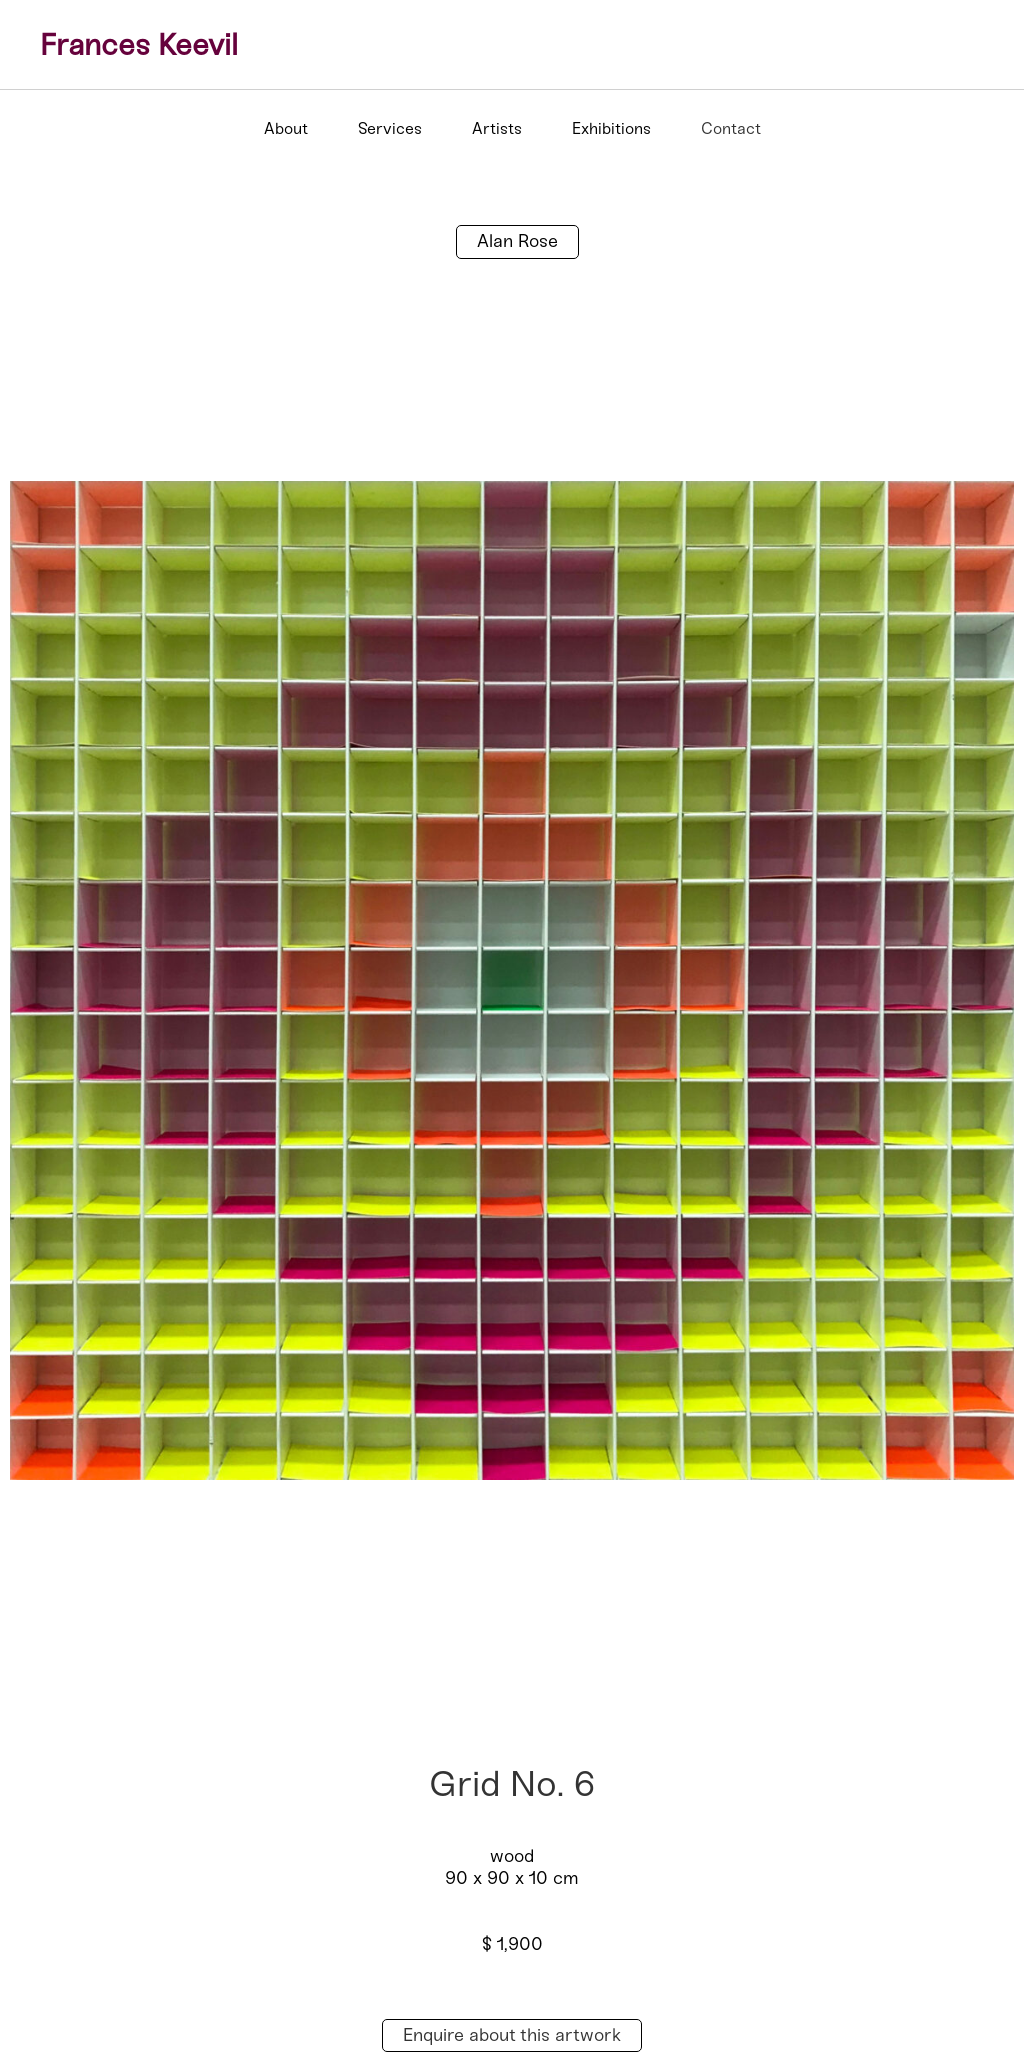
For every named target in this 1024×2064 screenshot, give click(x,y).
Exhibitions (611, 128)
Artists (497, 128)
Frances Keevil (139, 45)
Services (390, 128)
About (286, 128)
